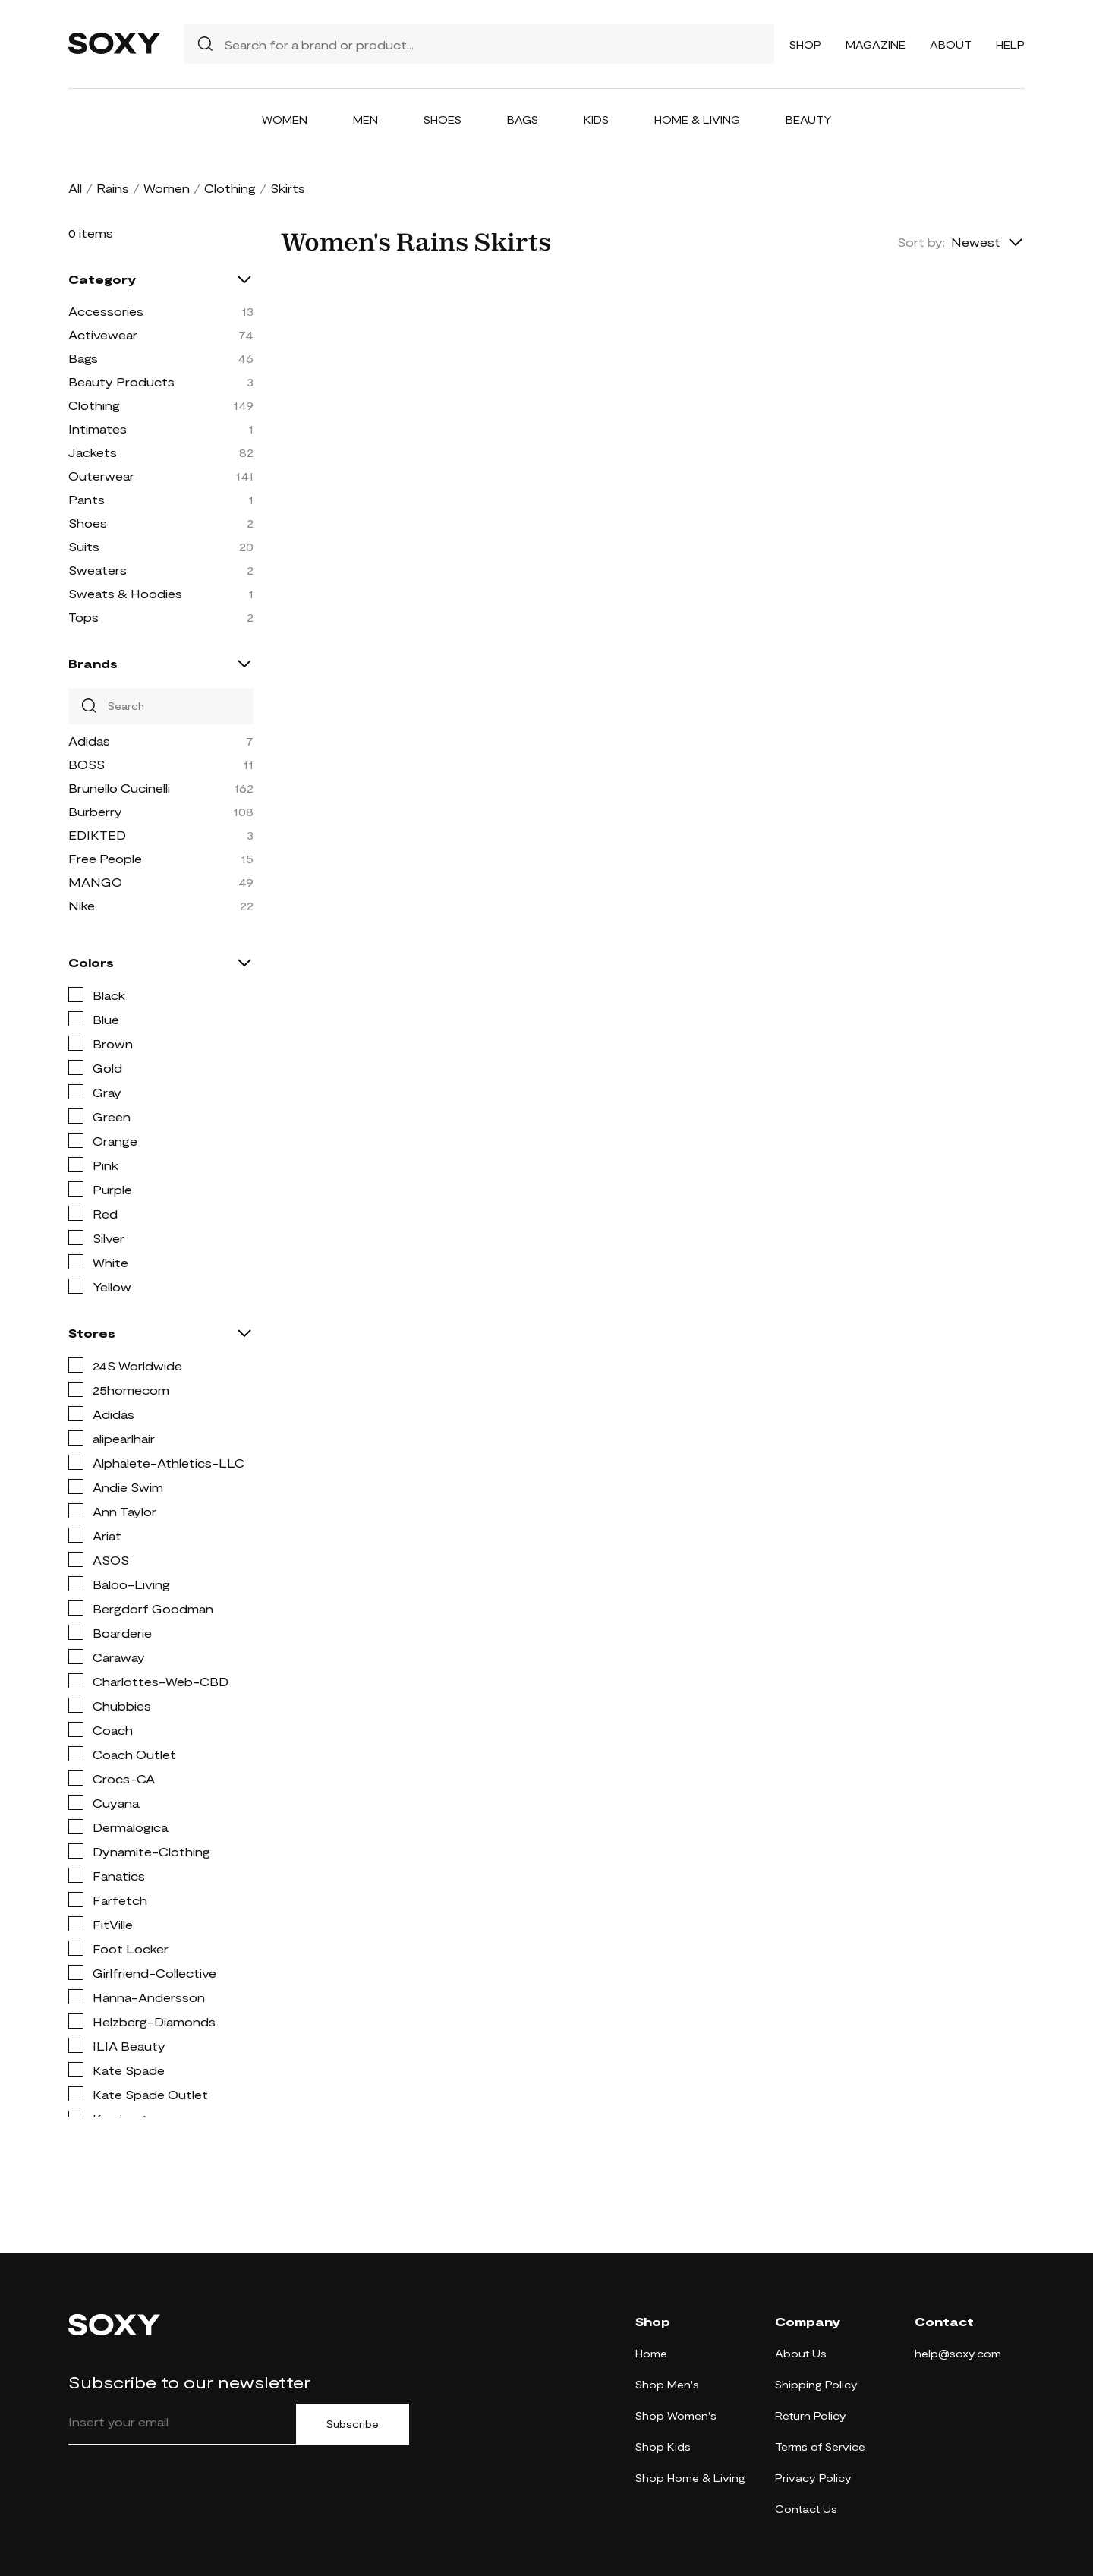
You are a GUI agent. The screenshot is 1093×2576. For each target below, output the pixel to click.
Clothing (230, 188)
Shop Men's (667, 2384)
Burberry (95, 811)
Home (651, 2353)
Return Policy (810, 2415)
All (75, 188)
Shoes (442, 119)
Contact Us (806, 2508)
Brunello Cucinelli (119, 787)
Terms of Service (820, 2446)
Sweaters (97, 570)
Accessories (105, 311)
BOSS (86, 764)
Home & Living (697, 119)
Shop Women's (676, 2415)
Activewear (102, 334)
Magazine (876, 44)
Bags (522, 119)
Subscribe (352, 2424)
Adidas (89, 740)
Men (365, 119)
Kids (596, 119)
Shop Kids (663, 2446)
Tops (83, 617)
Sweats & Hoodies (125, 593)
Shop (805, 44)
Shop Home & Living (690, 2477)
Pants (86, 499)
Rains (112, 188)
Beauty (809, 119)
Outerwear (101, 475)
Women (284, 119)
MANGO (95, 882)
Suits (83, 546)
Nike (81, 905)
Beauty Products (121, 381)
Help (1010, 44)
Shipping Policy (816, 2384)
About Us (801, 2353)
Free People (105, 858)
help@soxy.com (958, 2353)
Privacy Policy (813, 2477)
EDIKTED (97, 835)
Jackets (92, 452)
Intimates (97, 428)
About (951, 44)
